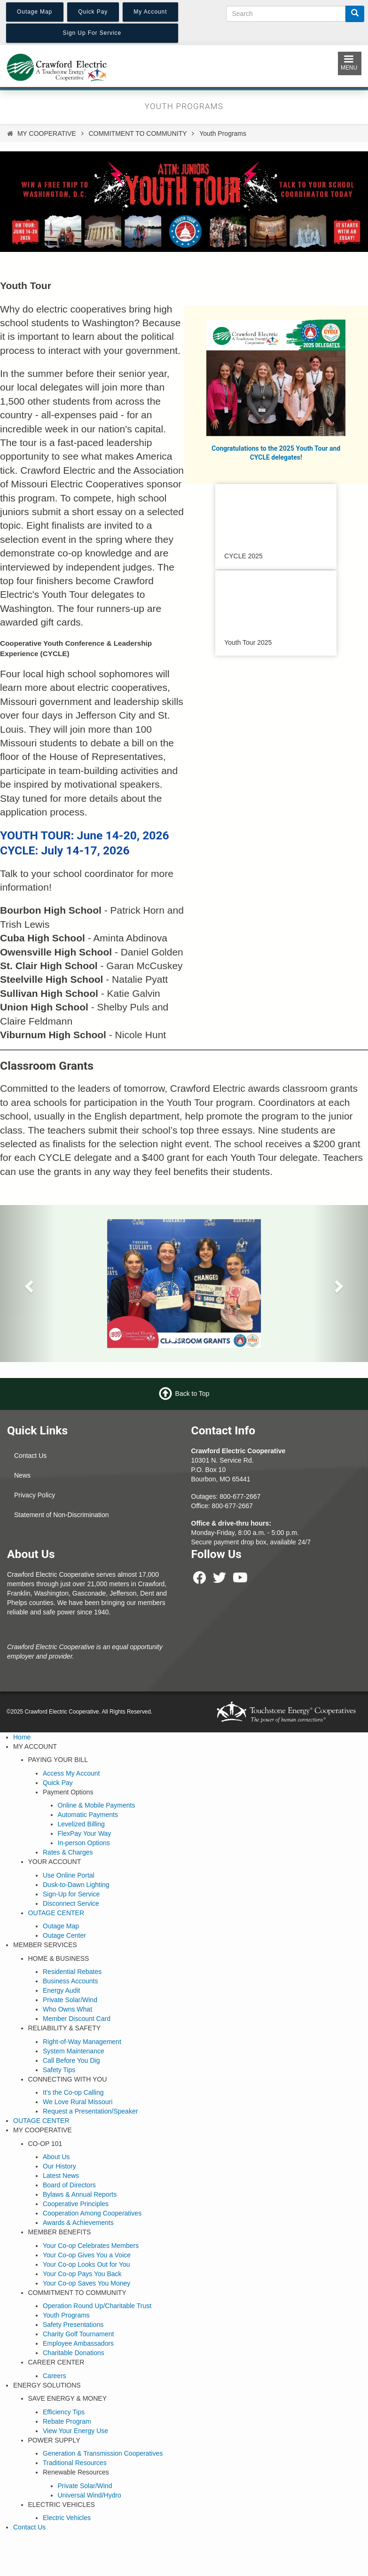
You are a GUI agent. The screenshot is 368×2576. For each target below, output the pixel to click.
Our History (59, 2166)
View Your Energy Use (75, 2431)
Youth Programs (66, 2315)
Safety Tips (59, 2070)
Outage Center (64, 1935)
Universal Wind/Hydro (89, 2495)
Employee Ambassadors (78, 2343)
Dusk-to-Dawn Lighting (76, 1884)
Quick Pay (58, 1782)
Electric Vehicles (67, 2517)
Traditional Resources (75, 2462)
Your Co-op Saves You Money (86, 2283)
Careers (54, 2376)
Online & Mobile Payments (96, 1805)
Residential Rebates (72, 1971)
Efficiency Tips (64, 2412)
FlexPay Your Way (84, 1833)
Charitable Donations (73, 2353)
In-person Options (84, 1843)
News (22, 1475)
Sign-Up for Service (71, 1894)
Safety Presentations (73, 2324)
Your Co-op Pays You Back (82, 2274)
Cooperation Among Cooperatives (92, 2213)
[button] (27, 1283)
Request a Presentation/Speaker (90, 2111)
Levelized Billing (81, 1824)
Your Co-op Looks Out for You (86, 2264)
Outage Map (61, 1926)
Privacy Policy (34, 1495)
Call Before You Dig (71, 2060)
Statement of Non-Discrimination (61, 1515)
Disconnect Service (71, 1903)
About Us (56, 2157)
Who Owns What (67, 2009)
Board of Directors (69, 2185)
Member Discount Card (76, 2018)
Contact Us (30, 1455)
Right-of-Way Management (82, 2041)
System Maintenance (73, 2051)
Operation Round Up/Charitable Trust (97, 2306)
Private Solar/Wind (70, 2000)
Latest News (61, 2175)
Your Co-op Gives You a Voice (87, 2255)
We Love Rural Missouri (77, 2102)
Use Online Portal (68, 1875)
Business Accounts (70, 1981)
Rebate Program (67, 2421)
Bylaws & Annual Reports (80, 2194)
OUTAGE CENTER (56, 1913)
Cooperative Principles (76, 2204)
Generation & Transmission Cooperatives (103, 2453)
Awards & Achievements (78, 2222)
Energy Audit (61, 1990)
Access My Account (71, 1773)
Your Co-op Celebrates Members (91, 2245)
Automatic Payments (88, 1814)
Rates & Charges (68, 1852)
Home (22, 1737)
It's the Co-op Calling (73, 2092)
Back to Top (192, 1393)
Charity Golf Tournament (78, 2334)
